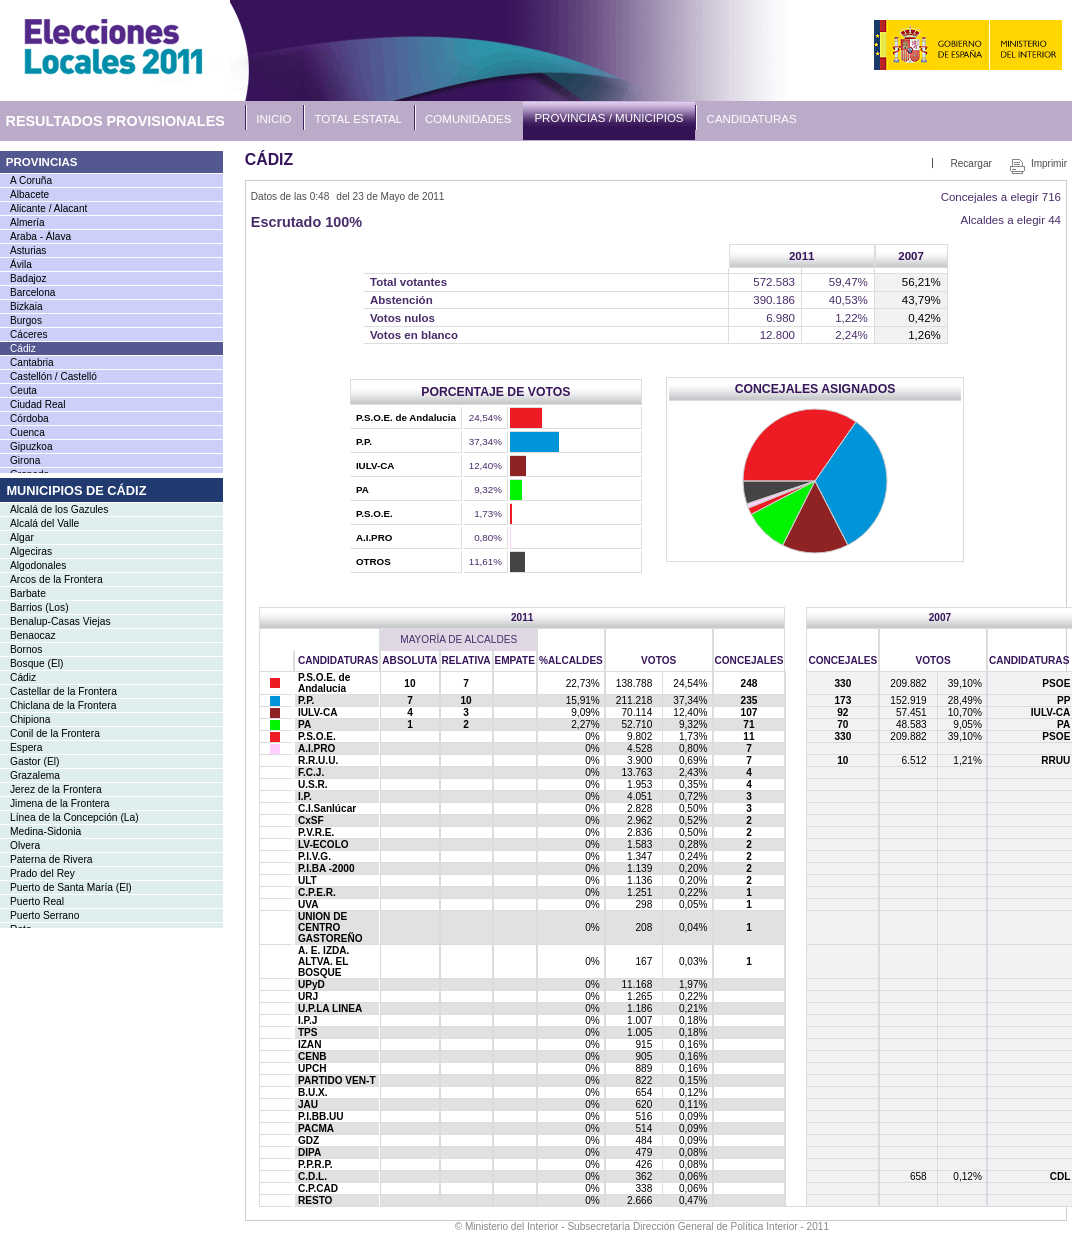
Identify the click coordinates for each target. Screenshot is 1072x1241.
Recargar (970, 163)
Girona (25, 460)
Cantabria (32, 362)
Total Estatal (358, 119)
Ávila (21, 264)
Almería (27, 222)
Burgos (26, 320)
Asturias (28, 250)
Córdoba (29, 418)
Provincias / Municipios (608, 118)
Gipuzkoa (31, 446)
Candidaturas (752, 119)
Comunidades (468, 119)
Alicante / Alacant (48, 208)
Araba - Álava (40, 236)
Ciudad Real (37, 404)
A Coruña (31, 180)
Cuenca (27, 432)
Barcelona (32, 292)
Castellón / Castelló (53, 376)
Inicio (273, 119)
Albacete (29, 194)
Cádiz (23, 348)
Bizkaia (26, 306)
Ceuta (23, 390)
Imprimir (1049, 163)
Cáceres (29, 334)
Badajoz (28, 278)
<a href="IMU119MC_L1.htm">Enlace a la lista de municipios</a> (111, 703)
